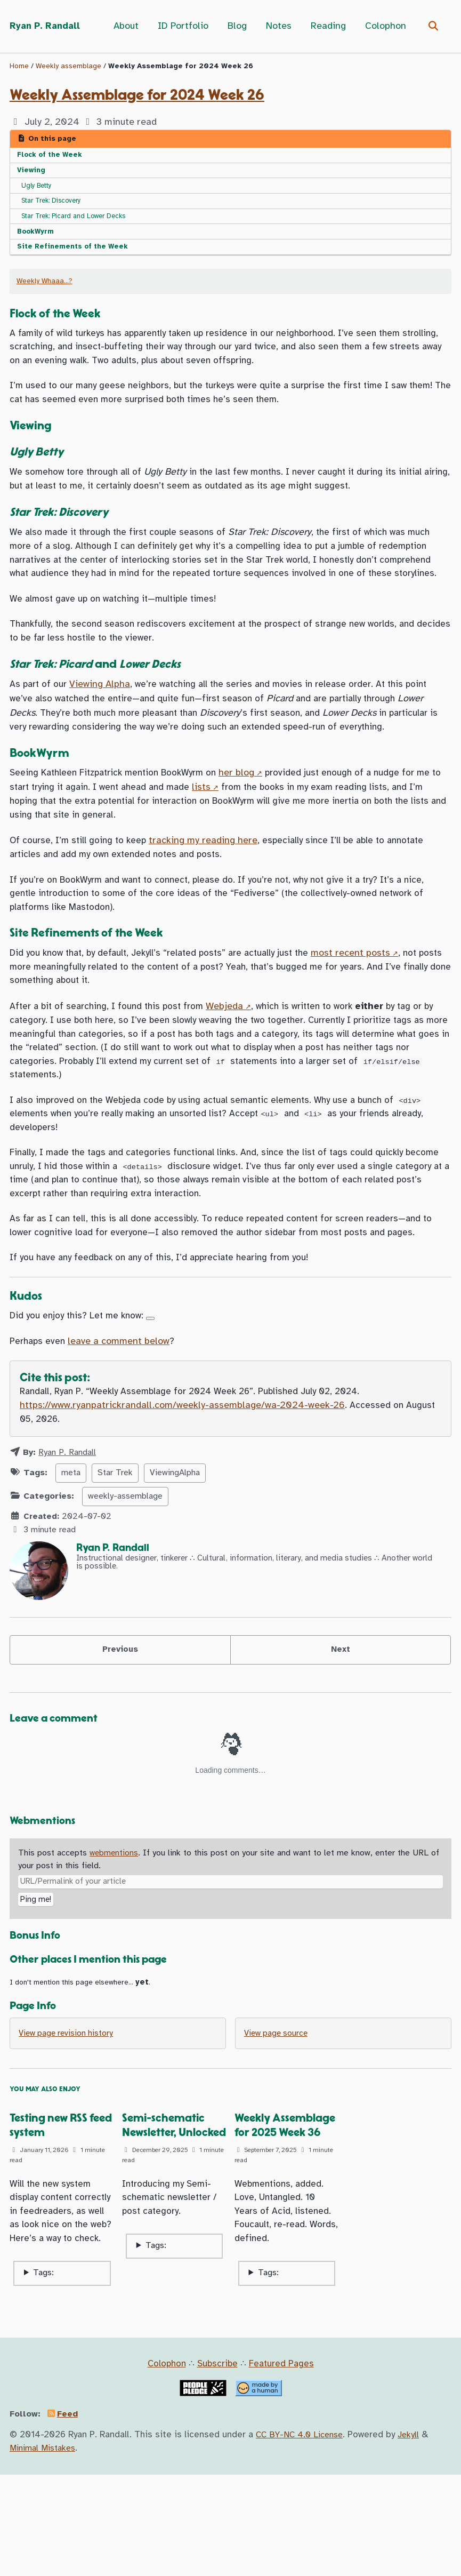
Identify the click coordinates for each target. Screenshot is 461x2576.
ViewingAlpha (175, 1546)
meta (70, 1546)
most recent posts (369, 1003)
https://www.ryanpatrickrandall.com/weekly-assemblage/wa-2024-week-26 (182, 1479)
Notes (277, 26)
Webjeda (233, 1059)
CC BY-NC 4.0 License (302, 2536)
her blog (250, 815)
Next (340, 1724)
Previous (120, 1724)
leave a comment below (121, 1412)
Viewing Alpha (102, 723)
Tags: (43, 2374)
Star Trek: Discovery (55, 205)
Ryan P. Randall (47, 26)
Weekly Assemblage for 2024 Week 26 (137, 95)
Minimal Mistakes (46, 2549)
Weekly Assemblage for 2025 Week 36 (277, 2214)
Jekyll (414, 2536)
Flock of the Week (52, 156)
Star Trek (115, 1546)
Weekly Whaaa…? (45, 289)
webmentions (115, 1930)
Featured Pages (283, 2465)
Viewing (32, 172)
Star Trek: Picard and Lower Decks (79, 221)
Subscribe (218, 2465)
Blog (235, 26)
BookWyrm (37, 237)
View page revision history (68, 2113)
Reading (326, 26)
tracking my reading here (208, 885)
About (124, 26)
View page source (277, 2113)
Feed (70, 2515)
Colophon (384, 26)
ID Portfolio (181, 26)
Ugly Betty (39, 189)
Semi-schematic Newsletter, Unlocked (165, 2214)
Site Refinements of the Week (75, 253)
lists (224, 829)
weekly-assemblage (125, 1570)
